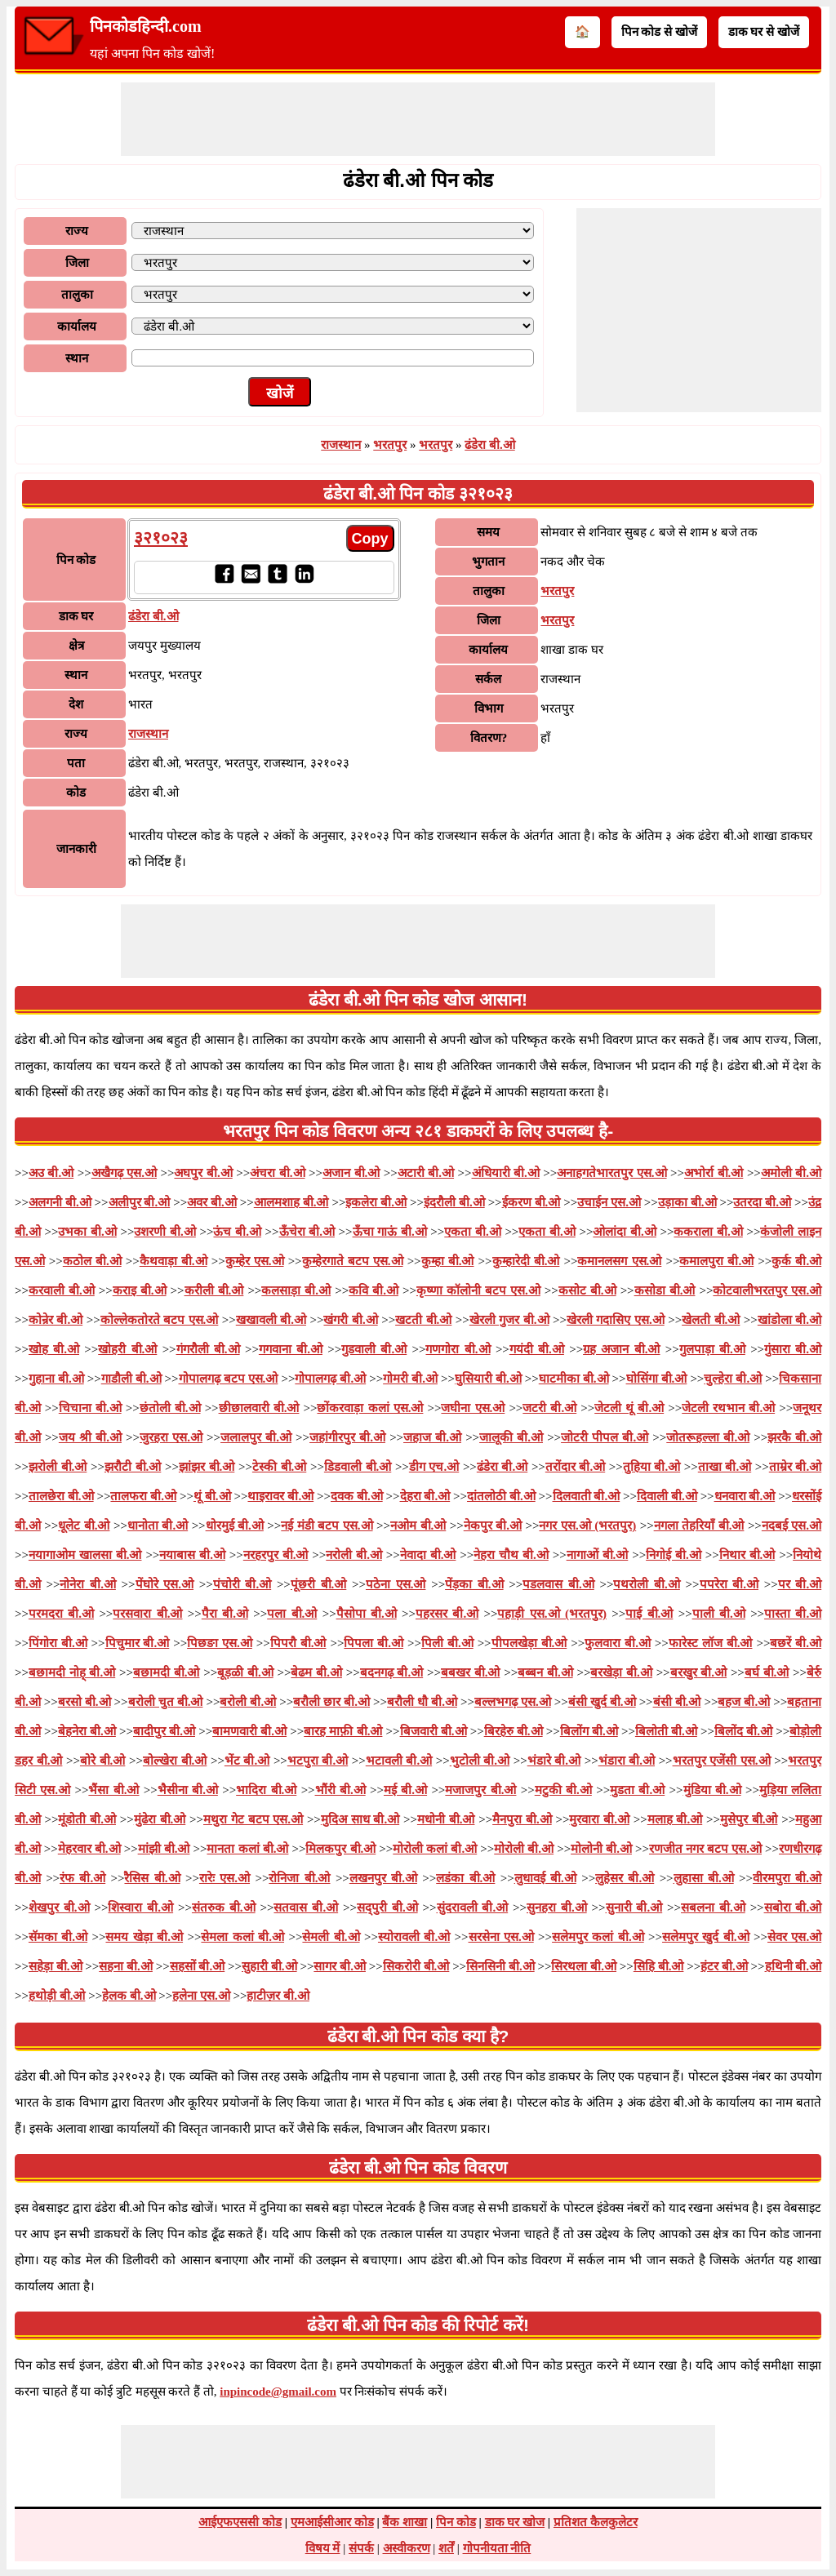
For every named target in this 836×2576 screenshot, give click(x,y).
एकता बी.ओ (472, 1231)
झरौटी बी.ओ (132, 1466)
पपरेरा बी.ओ (729, 1584)
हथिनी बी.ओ (793, 1966)
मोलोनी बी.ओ (601, 1848)
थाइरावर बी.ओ (280, 1496)
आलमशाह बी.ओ (291, 1202)
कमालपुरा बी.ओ (716, 1261)
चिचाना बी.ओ (90, 1408)
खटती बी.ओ (423, 1319)
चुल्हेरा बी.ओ (733, 1378)
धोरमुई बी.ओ (235, 1525)
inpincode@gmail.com (278, 2391)
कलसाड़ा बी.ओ (296, 1290)
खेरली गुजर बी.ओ (509, 1319)
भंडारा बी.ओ (626, 1760)
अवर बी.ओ (212, 1202)
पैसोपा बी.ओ (366, 1613)
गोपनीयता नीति (497, 2548)
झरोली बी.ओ (58, 1466)
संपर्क (361, 2548)
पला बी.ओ (292, 1613)
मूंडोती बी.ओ (87, 1819)
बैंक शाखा (404, 2522)
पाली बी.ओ (718, 1613)
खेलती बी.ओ (711, 1319)
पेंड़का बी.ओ (474, 1584)
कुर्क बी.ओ (796, 1261)
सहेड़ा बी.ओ (55, 1966)
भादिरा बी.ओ (266, 1790)
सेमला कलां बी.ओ (242, 1936)
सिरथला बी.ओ (583, 1966)
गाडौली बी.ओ (131, 1378)
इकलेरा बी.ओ (376, 1202)
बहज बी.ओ (744, 1701)
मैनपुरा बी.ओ (522, 1819)
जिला (77, 262)
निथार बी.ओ (747, 1554)
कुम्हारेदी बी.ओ (526, 1261)
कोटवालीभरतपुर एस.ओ (767, 1290)
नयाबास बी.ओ (192, 1554)
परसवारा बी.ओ (147, 1613)
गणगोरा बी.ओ (457, 1349)
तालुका (77, 294)
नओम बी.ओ (418, 1525)
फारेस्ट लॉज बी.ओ (711, 1643)
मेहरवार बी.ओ (89, 1848)
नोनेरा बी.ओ (87, 1584)
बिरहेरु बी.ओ (513, 1731)
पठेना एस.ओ (395, 1584)
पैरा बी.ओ (225, 1613)
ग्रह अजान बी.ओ (621, 1349)
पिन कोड (456, 2522)
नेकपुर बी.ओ (493, 1525)
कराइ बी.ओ (140, 1290)
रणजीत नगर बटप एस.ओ (705, 1848)
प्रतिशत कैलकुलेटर (596, 2522)
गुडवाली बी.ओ (374, 1349)
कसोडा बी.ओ (665, 1290)
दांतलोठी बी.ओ (501, 1496)
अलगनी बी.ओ (60, 1202)
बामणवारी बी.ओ (249, 1731)
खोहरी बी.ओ (127, 1349)
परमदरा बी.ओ (61, 1613)
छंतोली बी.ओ (170, 1408)
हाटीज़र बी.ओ (278, 1995)
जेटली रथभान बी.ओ (728, 1408)
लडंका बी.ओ (465, 1878)
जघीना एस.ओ (473, 1408)
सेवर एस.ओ (794, 1936)
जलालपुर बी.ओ (255, 1437)
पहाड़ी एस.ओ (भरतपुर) (551, 1613)
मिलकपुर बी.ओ (340, 1848)
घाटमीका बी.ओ (574, 1378)
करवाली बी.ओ (62, 1290)
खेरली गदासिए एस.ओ (616, 1319)
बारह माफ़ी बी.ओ (343, 1731)
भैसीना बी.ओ (188, 1790)
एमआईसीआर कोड (332, 2522)
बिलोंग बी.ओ (589, 1731)
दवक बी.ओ (357, 1496)
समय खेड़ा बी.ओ (144, 1936)
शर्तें (446, 2548)
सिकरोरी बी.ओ (416, 1966)
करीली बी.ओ (214, 1290)
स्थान (76, 358)
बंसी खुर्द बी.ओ (602, 1701)
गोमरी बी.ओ (410, 1378)
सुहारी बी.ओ (269, 1966)
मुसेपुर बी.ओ (749, 1819)
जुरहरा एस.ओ (171, 1437)
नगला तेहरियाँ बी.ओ (699, 1525)
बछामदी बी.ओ (166, 1672)
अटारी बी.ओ (426, 1172)
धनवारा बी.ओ (745, 1496)
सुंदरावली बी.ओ (473, 1907)
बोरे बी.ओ (102, 1760)
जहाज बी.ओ (432, 1437)
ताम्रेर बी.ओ (795, 1466)
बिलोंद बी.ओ (743, 1731)
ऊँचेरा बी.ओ (307, 1231)
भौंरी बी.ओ (340, 1790)
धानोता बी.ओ (157, 1525)
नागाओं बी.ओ (598, 1554)
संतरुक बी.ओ (224, 1907)
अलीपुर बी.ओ (140, 1202)
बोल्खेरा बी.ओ (175, 1760)
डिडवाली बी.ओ (357, 1466)
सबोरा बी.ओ (793, 1907)
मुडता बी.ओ (637, 1790)
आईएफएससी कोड (240, 2522)
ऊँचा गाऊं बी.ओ (390, 1231)
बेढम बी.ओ (316, 1672)
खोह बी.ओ (54, 1349)
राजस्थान (341, 444)
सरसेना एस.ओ (501, 1936)
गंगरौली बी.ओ (208, 1349)
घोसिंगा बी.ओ (656, 1378)
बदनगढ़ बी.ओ (392, 1672)
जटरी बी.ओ (549, 1408)
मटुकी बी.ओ (563, 1790)
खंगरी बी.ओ (350, 1319)
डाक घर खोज (515, 2522)
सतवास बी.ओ (305, 1907)
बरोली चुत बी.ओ (165, 1701)
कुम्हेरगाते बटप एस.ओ (352, 1261)
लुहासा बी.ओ (704, 1878)
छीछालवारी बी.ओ (259, 1408)
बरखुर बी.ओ (698, 1672)
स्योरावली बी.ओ (414, 1936)
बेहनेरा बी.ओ (87, 1731)
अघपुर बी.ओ (203, 1172)
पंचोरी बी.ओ (242, 1584)
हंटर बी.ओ (724, 1966)
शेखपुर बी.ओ (59, 1907)
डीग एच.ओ (434, 1466)
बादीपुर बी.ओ (164, 1731)
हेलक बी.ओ (129, 1995)
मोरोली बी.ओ (524, 1848)
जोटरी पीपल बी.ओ (604, 1437)
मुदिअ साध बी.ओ (360, 1819)
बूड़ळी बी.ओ (245, 1672)
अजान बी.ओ (351, 1172)
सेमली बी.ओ (330, 1936)
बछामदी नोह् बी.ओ (72, 1672)
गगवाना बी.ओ (290, 1349)
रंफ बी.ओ (82, 1878)
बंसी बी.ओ (677, 1701)
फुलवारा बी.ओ (618, 1643)
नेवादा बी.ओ (428, 1554)
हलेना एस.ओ (201, 1995)
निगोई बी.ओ (673, 1554)
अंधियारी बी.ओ (506, 1172)
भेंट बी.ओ (247, 1760)
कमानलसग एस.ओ (619, 1261)
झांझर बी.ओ (206, 1466)
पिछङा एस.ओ (219, 1643)
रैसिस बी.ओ (152, 1878)
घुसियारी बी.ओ (488, 1378)
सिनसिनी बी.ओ (500, 1966)
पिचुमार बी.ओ (137, 1643)
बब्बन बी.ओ (545, 1672)
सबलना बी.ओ (713, 1907)
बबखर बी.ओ (470, 1672)
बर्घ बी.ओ (767, 1672)
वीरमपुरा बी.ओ (787, 1878)
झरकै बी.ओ (794, 1437)
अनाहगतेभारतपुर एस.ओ (611, 1172)
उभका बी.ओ (87, 1231)
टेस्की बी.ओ (279, 1466)
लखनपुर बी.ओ (383, 1878)
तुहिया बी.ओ (651, 1466)
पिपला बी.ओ (373, 1643)
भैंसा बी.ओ (113, 1790)
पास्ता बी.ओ (792, 1613)
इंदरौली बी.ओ (454, 1202)
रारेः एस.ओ (224, 1878)
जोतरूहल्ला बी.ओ (707, 1437)
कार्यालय (76, 326)
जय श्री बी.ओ (90, 1437)
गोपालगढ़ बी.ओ (330, 1378)
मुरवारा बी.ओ (599, 1819)
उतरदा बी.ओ (762, 1202)
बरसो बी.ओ (84, 1701)
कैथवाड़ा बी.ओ (173, 1261)
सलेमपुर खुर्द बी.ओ (705, 1936)
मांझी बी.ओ (164, 1848)
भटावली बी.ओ (399, 1760)
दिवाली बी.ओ (667, 1496)
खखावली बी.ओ (271, 1319)
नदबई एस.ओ (791, 1525)
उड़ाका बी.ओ (687, 1202)
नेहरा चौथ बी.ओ (511, 1554)
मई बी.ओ (405, 1790)
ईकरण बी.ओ (531, 1202)
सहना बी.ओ (126, 1966)
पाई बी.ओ (649, 1613)
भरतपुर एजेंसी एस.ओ (722, 1760)
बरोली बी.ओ (248, 1701)
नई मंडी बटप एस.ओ (326, 1525)
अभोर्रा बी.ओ (713, 1172)
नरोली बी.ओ (354, 1554)
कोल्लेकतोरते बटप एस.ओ (159, 1319)
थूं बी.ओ (212, 1496)
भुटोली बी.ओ (479, 1760)
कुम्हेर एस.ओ (254, 1261)
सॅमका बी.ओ (58, 1936)
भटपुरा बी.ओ (317, 1760)
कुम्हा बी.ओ (447, 1261)
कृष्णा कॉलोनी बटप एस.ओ (478, 1290)
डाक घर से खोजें (763, 31)
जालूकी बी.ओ (511, 1437)
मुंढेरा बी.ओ (160, 1819)
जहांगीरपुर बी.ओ (347, 1437)
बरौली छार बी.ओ (331, 1701)
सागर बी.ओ (340, 1966)
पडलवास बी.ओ (558, 1584)
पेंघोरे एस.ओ (164, 1584)
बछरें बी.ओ (795, 1643)
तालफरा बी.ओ (143, 1496)
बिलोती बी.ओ (666, 1731)
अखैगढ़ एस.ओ (124, 1172)
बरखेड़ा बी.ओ (621, 1672)
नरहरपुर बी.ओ (276, 1554)
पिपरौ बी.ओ (298, 1643)
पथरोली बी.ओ (646, 1584)
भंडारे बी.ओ (553, 1760)
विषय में (322, 2548)
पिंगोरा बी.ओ (58, 1643)
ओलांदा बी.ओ (624, 1231)
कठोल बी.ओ (92, 1261)
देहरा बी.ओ (425, 1496)
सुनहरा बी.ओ (557, 1907)
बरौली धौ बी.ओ (422, 1701)
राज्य (76, 231)
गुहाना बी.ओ (56, 1378)
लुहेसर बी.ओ (624, 1878)
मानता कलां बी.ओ (247, 1848)
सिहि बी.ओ (659, 1966)
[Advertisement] (418, 119)
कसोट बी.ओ (587, 1290)
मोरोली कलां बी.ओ (435, 1848)
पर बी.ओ (799, 1584)
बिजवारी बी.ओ (433, 1731)
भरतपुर (390, 444)
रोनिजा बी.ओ (299, 1878)
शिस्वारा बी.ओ (140, 1907)
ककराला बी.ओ (708, 1231)
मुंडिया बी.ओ (712, 1790)
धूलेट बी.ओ (83, 1525)
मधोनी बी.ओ (446, 1819)
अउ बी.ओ (51, 1172)
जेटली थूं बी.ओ (629, 1408)
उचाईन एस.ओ (609, 1202)
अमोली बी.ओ (791, 1172)
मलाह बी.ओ (675, 1819)
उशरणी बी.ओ (164, 1231)
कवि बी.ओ (373, 1290)
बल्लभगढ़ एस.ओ (512, 1701)
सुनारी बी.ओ (634, 1907)
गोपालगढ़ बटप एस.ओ (228, 1378)
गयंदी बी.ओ (536, 1349)
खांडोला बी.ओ (789, 1319)
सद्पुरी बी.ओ (387, 1907)
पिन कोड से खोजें (659, 31)
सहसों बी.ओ (197, 1966)
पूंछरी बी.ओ (318, 1584)
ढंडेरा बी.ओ (490, 444)
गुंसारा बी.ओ (792, 1349)
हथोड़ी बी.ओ (57, 1995)
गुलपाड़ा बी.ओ (712, 1349)
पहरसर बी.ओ (447, 1613)
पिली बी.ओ (447, 1643)
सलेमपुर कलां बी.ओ (598, 1936)
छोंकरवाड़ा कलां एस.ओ (370, 1408)
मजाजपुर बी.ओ (480, 1790)
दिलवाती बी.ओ (586, 1496)
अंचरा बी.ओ (277, 1172)
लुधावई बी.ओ (545, 1878)
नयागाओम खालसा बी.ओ (85, 1554)
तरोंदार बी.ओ (575, 1466)
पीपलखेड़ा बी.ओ (529, 1643)
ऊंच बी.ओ (236, 1231)
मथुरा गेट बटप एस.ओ (253, 1819)
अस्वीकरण (406, 2548)
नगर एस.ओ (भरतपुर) (587, 1525)
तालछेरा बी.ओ (61, 1496)
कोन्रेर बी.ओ (55, 1319)
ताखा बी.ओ (724, 1466)
